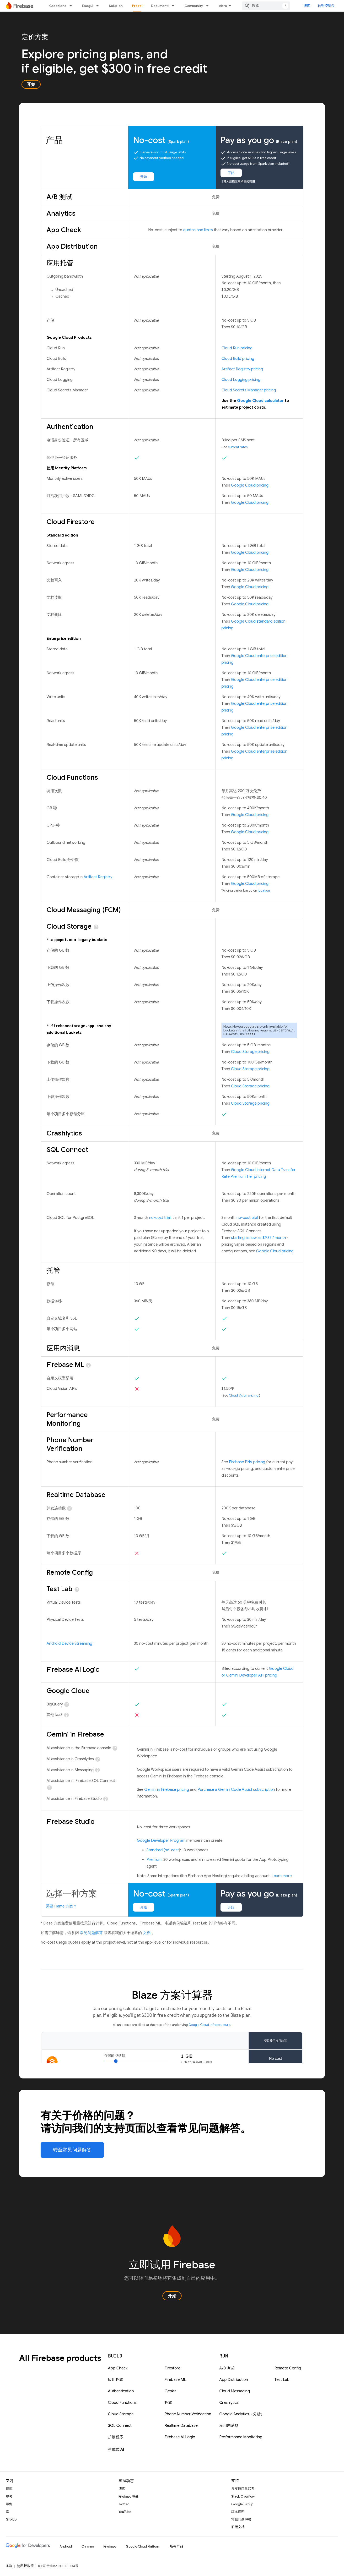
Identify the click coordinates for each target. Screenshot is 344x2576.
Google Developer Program (161, 1840)
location (264, 890)
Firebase (109, 2546)
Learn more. (282, 1876)
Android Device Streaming (69, 1643)
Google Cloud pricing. (275, 1251)
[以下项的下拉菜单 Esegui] (99, 5)
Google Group (242, 2504)
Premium (153, 1859)
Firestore (172, 2368)
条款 (9, 2566)
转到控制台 (326, 6)
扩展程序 (115, 2437)
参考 (9, 2496)
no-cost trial (247, 1217)
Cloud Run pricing (237, 348)
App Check (118, 2368)
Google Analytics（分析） (241, 2414)
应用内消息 (228, 2425)
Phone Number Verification (188, 2414)
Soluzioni (116, 6)
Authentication (121, 2391)
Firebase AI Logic (180, 2437)
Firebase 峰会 (128, 2496)
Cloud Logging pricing (240, 379)
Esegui (87, 6)
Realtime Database (181, 2425)
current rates (237, 447)
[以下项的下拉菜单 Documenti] (174, 5)
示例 (9, 2504)
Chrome (87, 2546)
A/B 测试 (226, 2368)
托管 (168, 2402)
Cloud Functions (122, 2402)
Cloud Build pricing (237, 358)
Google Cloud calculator (261, 400)
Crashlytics (229, 2402)
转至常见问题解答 (72, 2150)
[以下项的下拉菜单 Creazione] (72, 5)
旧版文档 (238, 2527)
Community (193, 6)
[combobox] (266, 5)
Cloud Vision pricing (244, 1395)
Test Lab (282, 2379)
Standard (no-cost (162, 1850)
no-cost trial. (160, 1217)
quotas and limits (198, 230)
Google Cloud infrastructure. (209, 2025)
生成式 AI (116, 2449)
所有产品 (176, 2546)
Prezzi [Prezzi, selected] (137, 6)
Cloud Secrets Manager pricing (248, 390)
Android (65, 2546)
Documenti (160, 6)
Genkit (170, 2391)
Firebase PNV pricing (247, 1462)
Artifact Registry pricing (242, 369)
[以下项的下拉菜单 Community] (209, 5)
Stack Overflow (243, 2496)
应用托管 (115, 2379)
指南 (9, 2489)
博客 (306, 6)
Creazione (57, 6)
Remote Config (287, 2368)
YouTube (124, 2512)
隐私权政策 (25, 2566)
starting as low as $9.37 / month (259, 1237)
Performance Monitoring (240, 2437)
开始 (31, 84)
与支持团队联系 (243, 2489)
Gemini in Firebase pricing (166, 1789)
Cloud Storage (121, 2414)
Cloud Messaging (234, 2391)
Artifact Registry (98, 877)
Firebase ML (175, 2379)
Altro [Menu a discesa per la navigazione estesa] (223, 6)
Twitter (123, 2504)
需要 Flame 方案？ (61, 1906)
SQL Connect (120, 2425)
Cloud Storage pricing (250, 1051)
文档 (147, 1932)
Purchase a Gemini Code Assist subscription (236, 1789)
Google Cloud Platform (143, 2546)
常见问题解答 (92, 1932)
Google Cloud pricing (250, 485)
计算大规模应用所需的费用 (237, 181)
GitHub (11, 2519)
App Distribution (233, 2379)
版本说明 (238, 2512)
